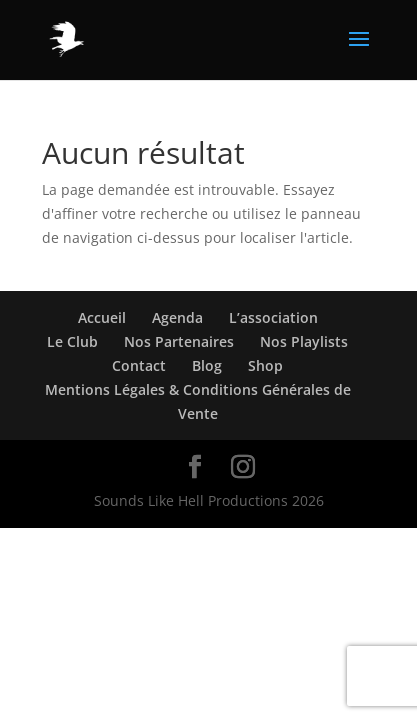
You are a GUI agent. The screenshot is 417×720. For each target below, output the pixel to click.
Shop (265, 365)
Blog (207, 365)
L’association (273, 317)
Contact (139, 365)
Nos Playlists (304, 341)
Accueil (102, 317)
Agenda (177, 317)
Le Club (72, 341)
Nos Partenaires (179, 341)
